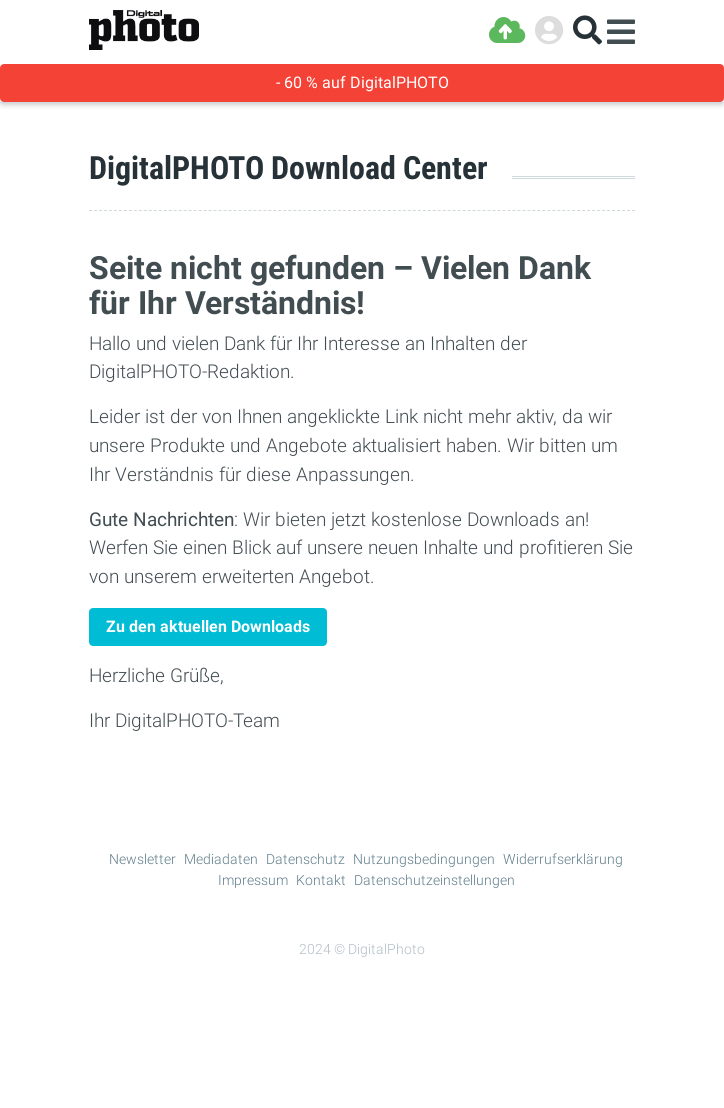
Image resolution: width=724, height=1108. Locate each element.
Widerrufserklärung (563, 859)
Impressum (253, 880)
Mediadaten (221, 859)
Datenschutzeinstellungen (434, 880)
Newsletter (142, 859)
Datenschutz (305, 859)
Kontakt (321, 880)
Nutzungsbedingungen (424, 859)
